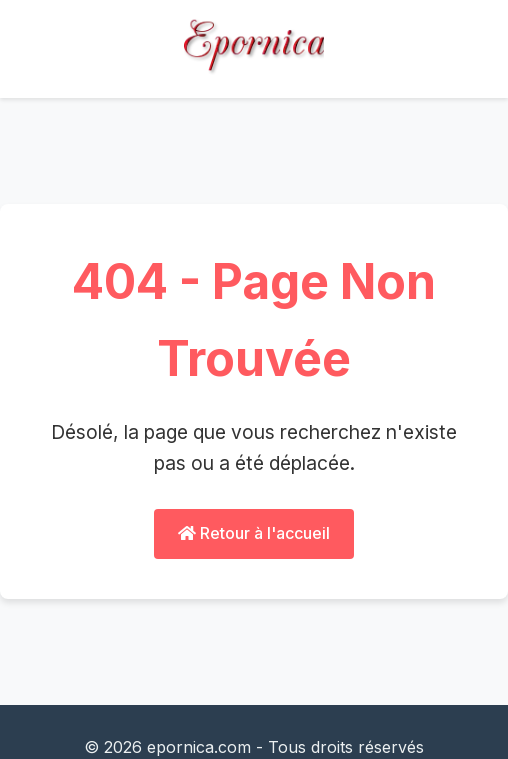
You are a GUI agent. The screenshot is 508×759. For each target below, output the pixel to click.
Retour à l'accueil (254, 533)
